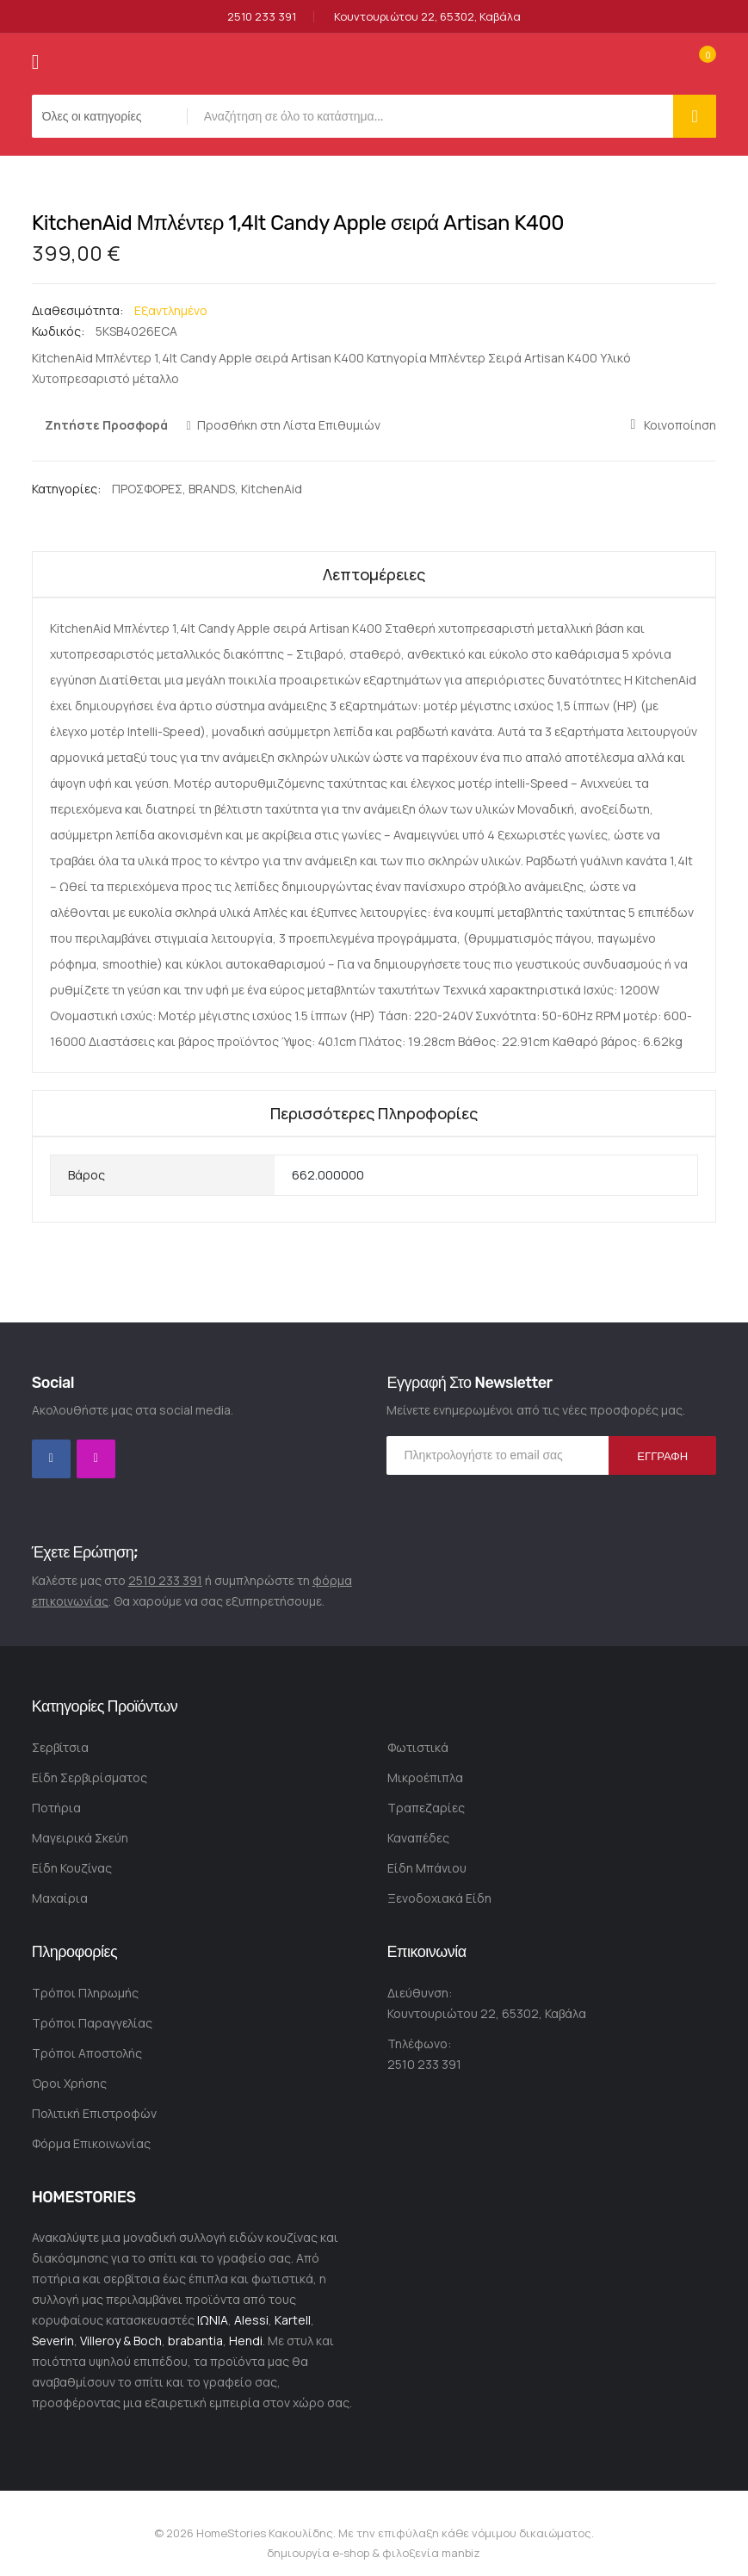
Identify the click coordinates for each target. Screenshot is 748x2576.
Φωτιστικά (417, 1747)
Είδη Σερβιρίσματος (89, 1777)
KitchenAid (271, 488)
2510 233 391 (261, 16)
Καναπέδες (418, 1838)
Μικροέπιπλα (425, 1777)
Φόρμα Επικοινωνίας (91, 2143)
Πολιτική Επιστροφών (94, 2113)
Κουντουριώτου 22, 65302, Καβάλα (427, 16)
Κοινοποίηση (680, 425)
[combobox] (434, 116)
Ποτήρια (56, 1807)
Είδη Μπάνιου (427, 1868)
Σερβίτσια (60, 1747)
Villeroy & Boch (121, 2340)
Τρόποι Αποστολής (87, 2053)
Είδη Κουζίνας (72, 1868)
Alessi (251, 2320)
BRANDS (212, 488)
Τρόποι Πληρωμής (85, 1993)
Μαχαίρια (60, 1898)
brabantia (195, 2340)
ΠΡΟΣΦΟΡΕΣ (147, 488)
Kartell (293, 2320)
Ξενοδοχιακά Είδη (439, 1898)
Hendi (246, 2340)
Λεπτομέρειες (374, 574)
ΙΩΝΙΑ (212, 2320)
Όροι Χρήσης (69, 2083)
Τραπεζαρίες (426, 1807)
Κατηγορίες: (67, 488)
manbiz (459, 2553)
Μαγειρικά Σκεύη (80, 1838)
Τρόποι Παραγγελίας (92, 2023)
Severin (53, 2340)
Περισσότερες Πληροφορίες (374, 1113)
